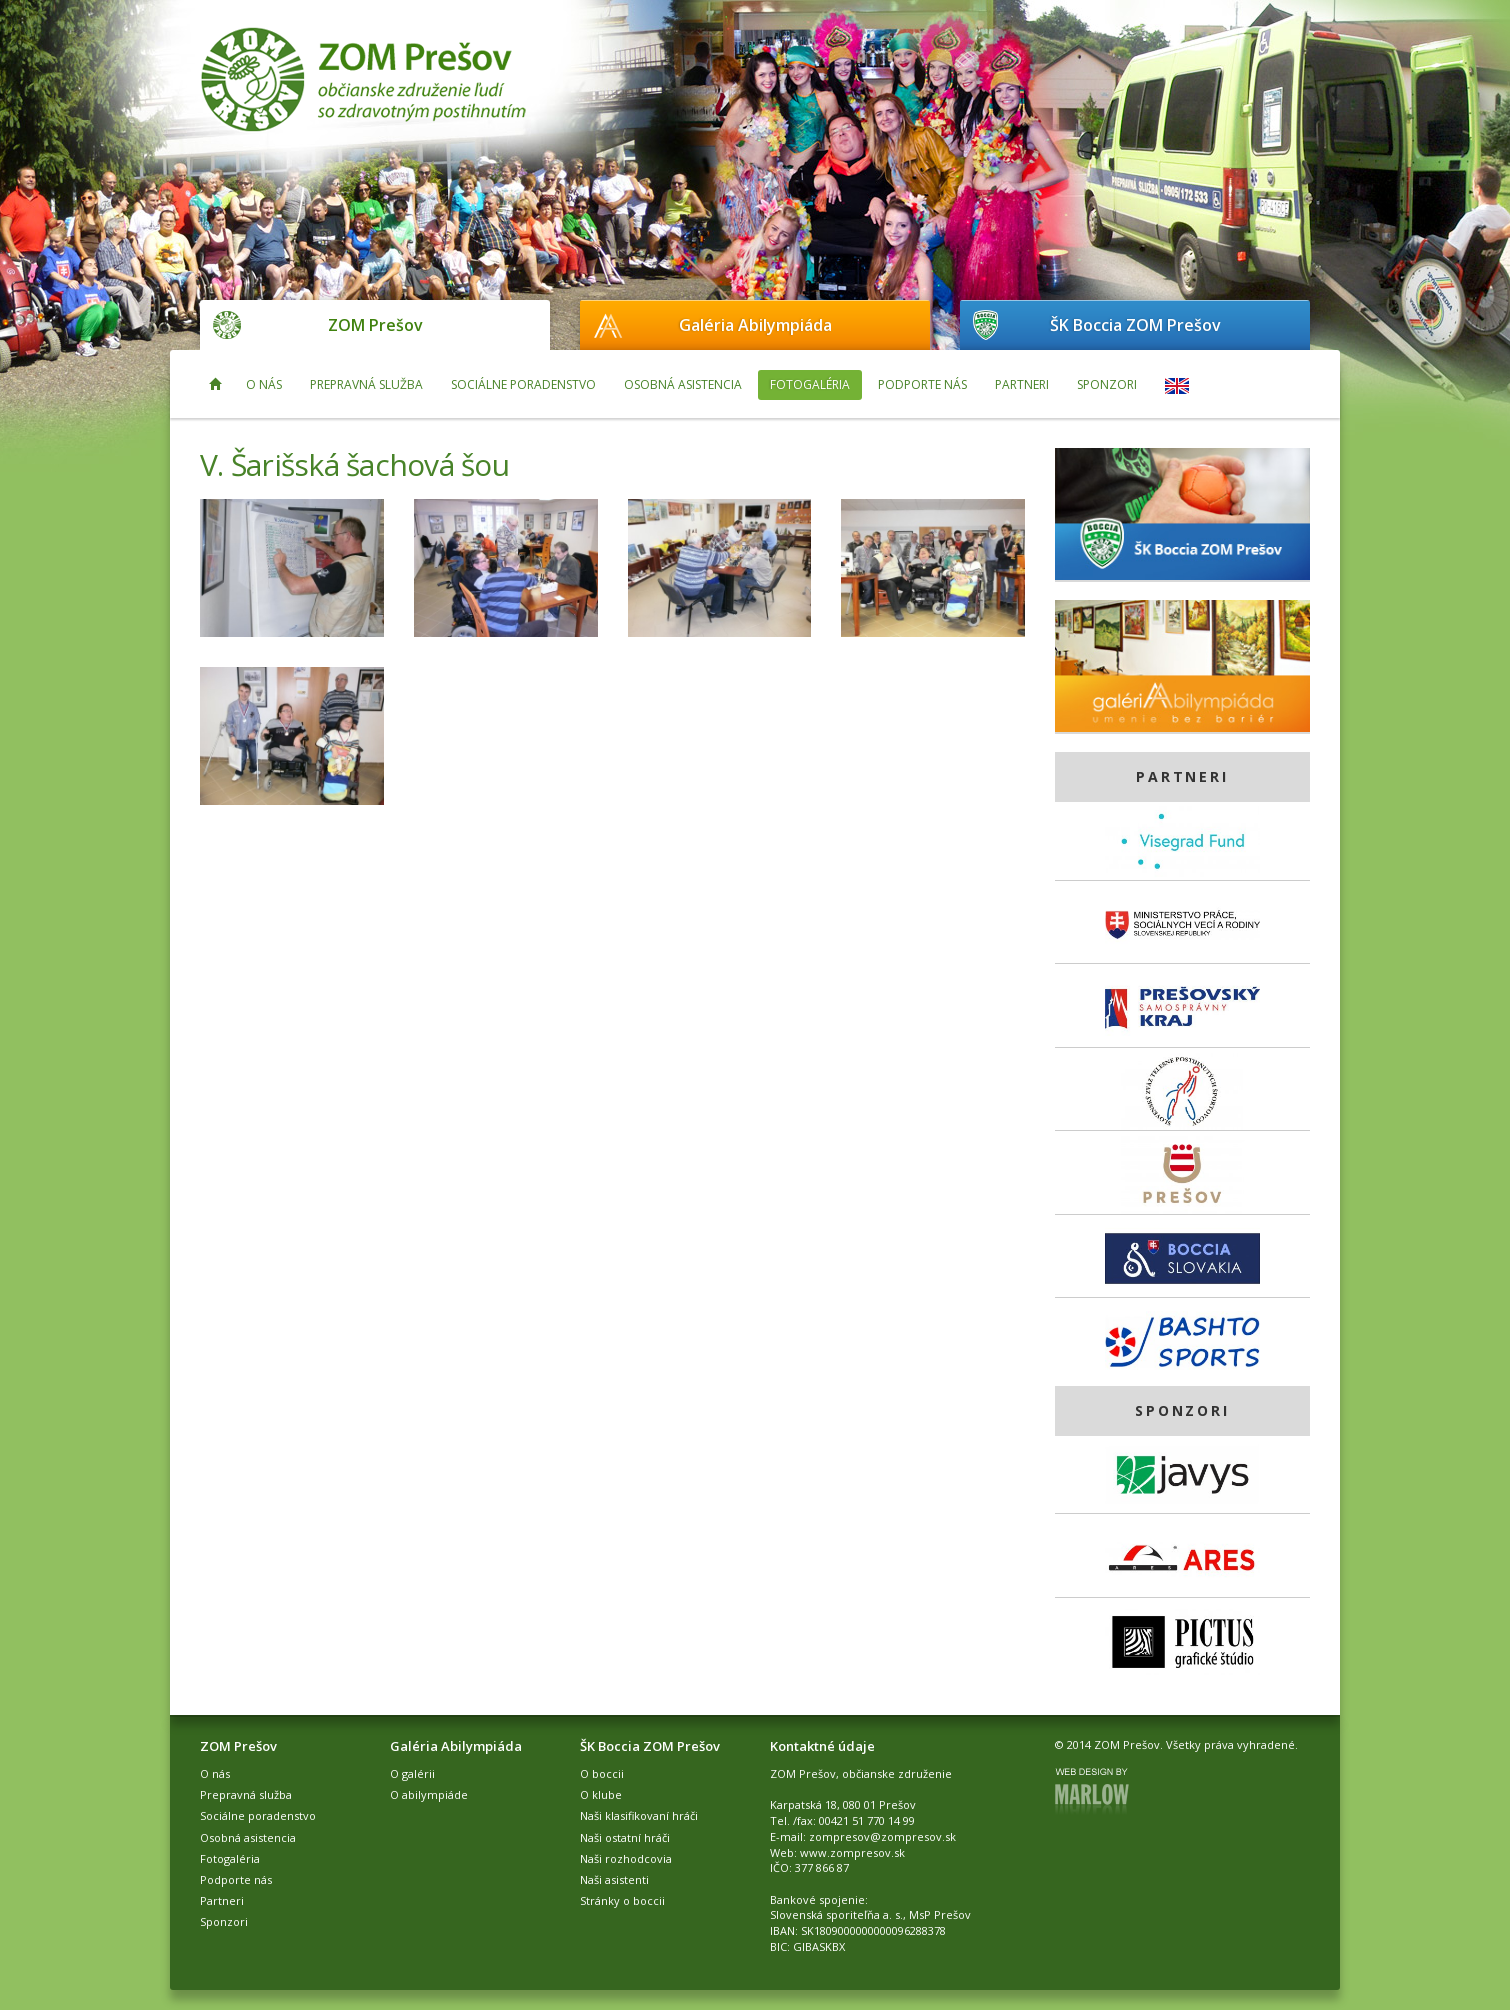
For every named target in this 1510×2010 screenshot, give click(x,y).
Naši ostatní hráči (625, 1837)
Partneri (1022, 384)
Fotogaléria (810, 384)
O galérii (412, 1773)
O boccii (602, 1773)
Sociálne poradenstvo (523, 384)
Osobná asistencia (683, 384)
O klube (601, 1794)
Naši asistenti (614, 1879)
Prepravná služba (366, 384)
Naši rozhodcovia (626, 1858)
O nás (264, 384)
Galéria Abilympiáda (755, 325)
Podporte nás (922, 384)
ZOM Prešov (375, 325)
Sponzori (1107, 384)
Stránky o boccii (622, 1900)
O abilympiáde (429, 1794)
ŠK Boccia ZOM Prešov (1135, 325)
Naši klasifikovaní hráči (639, 1815)
